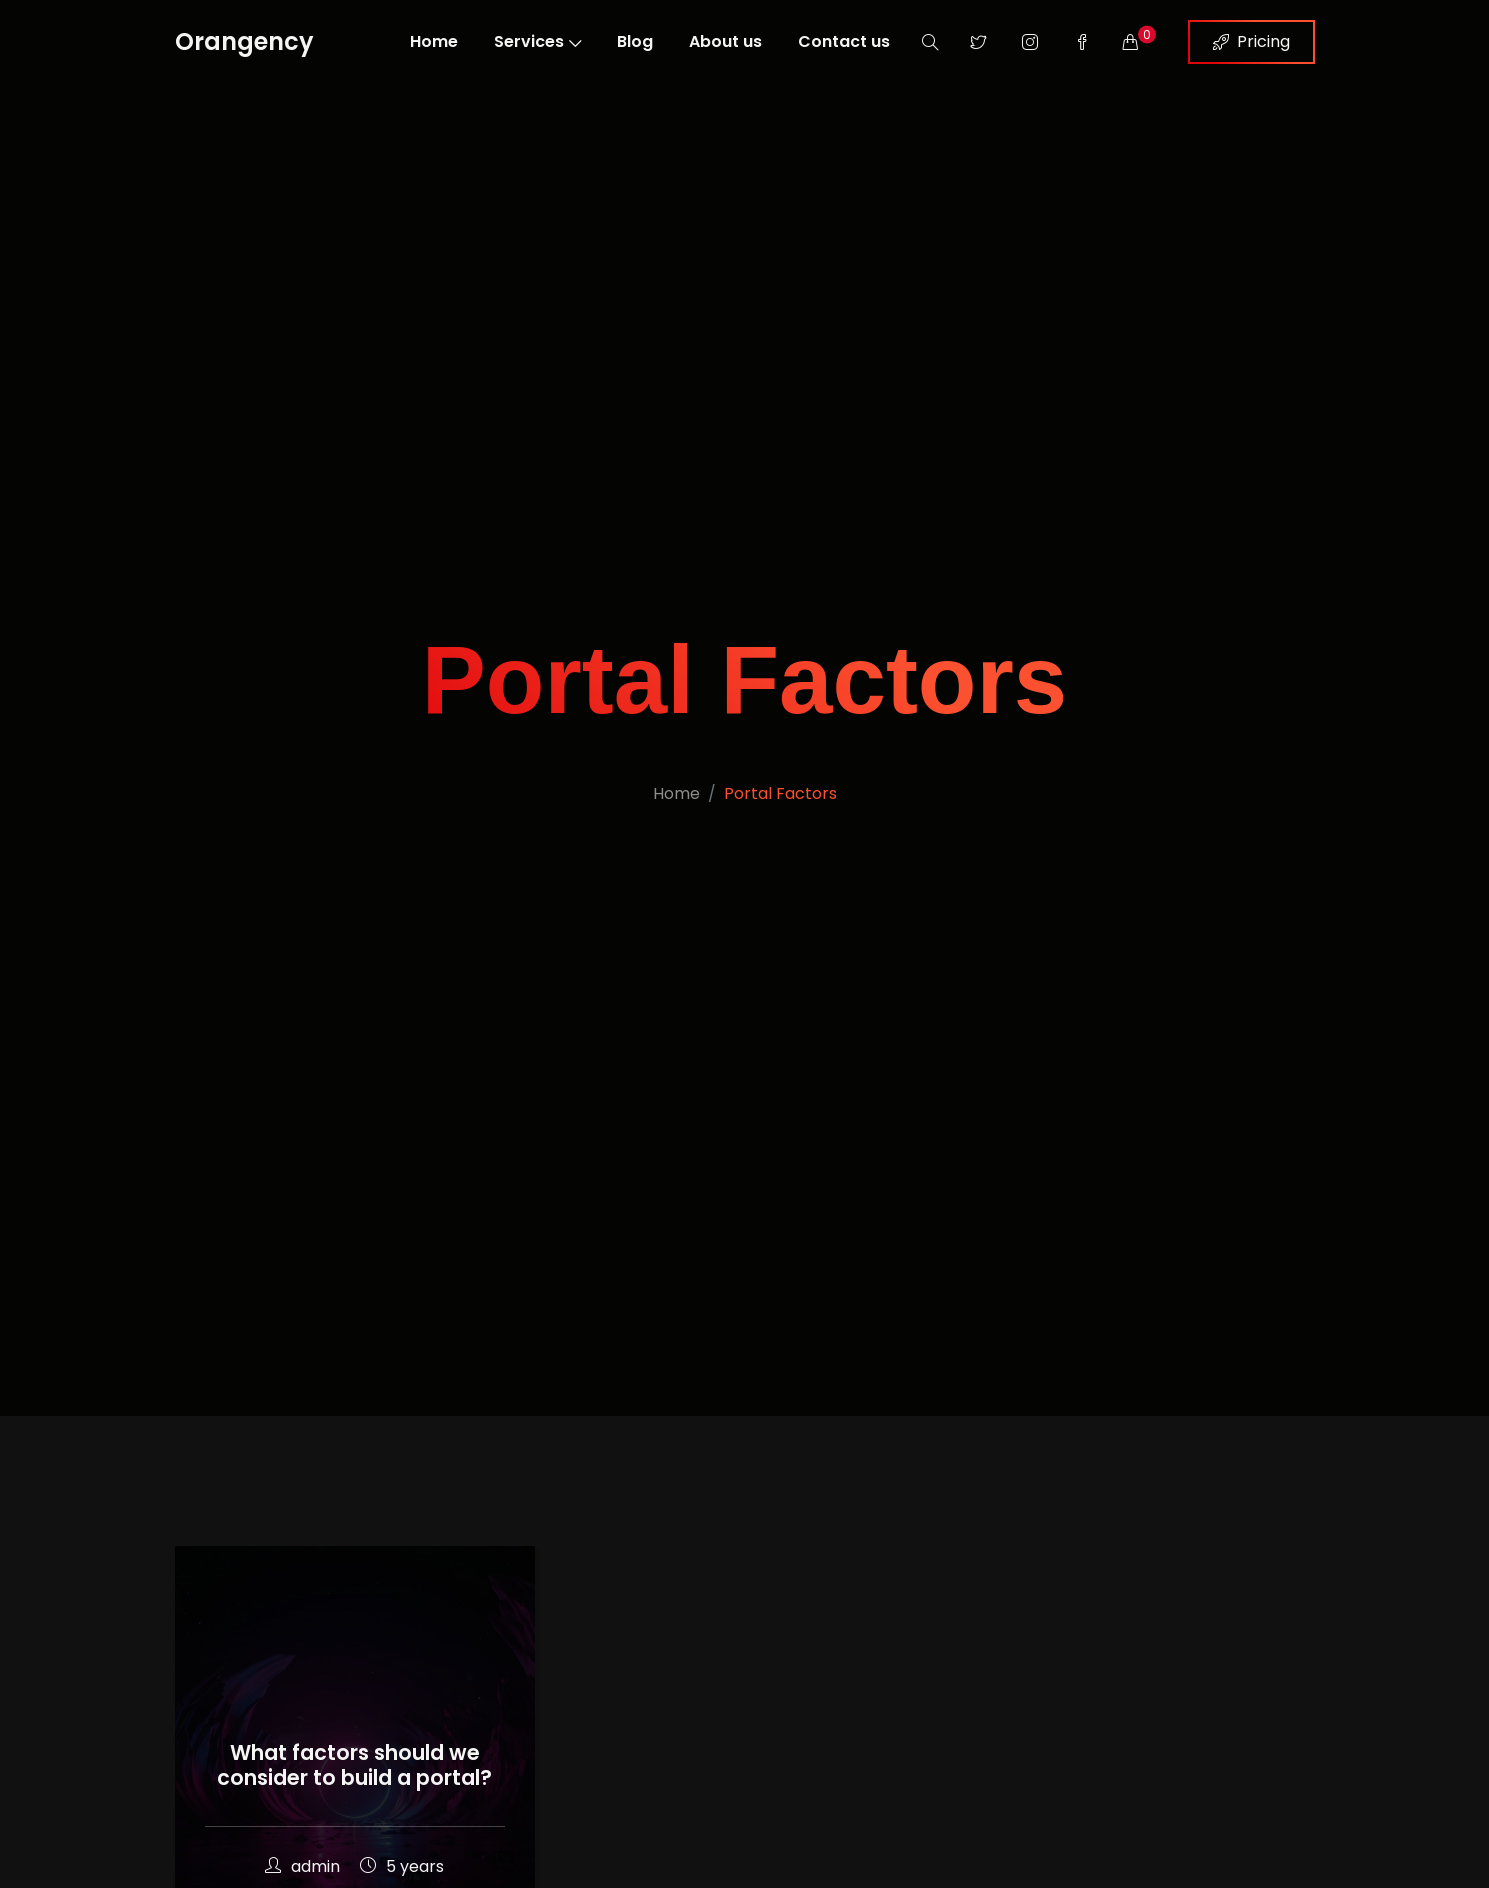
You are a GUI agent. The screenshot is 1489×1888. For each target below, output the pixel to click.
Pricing (1251, 41)
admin (302, 1866)
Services (537, 41)
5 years (402, 1866)
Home (434, 41)
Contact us (844, 41)
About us (725, 41)
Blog (635, 41)
